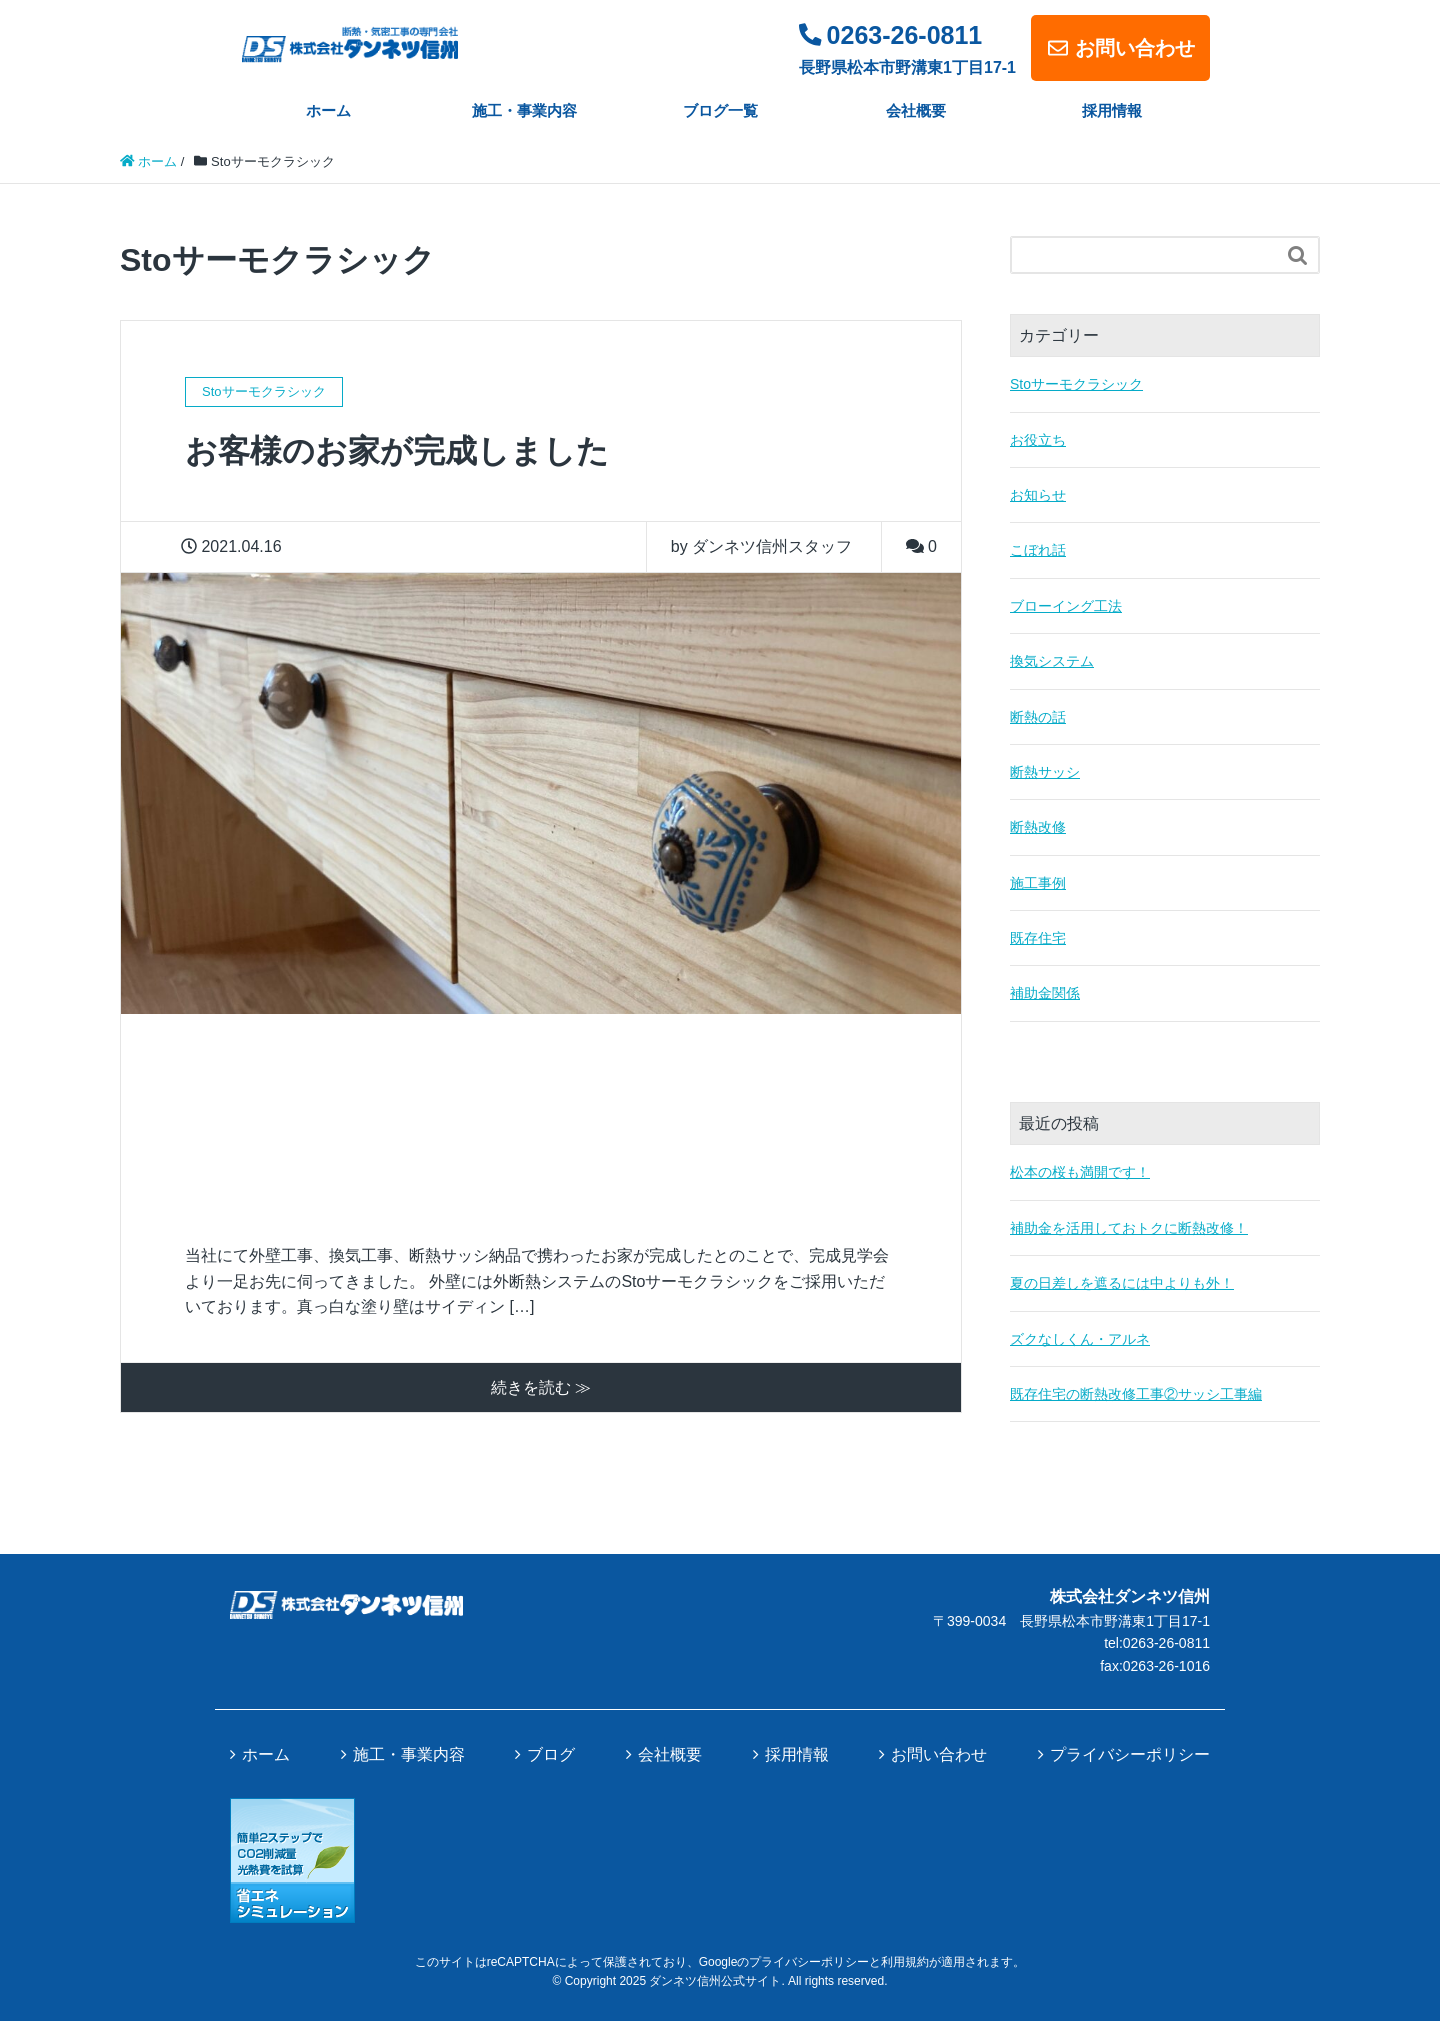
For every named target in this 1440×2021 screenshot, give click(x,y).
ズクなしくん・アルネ (1080, 1339)
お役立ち (1038, 440)
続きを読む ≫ (541, 1387)
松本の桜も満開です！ (1080, 1172)
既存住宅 (1038, 938)
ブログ (551, 1754)
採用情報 (1112, 110)
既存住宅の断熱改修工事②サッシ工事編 (1136, 1394)
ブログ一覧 (720, 110)
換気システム (1052, 661)
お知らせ (1038, 495)
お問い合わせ (1120, 48)
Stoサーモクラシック (1076, 384)
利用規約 (905, 1962)
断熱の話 (1038, 717)
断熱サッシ (1045, 772)
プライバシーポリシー (1130, 1754)
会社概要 (916, 110)
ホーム (328, 110)
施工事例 (1038, 883)
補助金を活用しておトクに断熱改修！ (1129, 1228)
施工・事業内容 (524, 110)
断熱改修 (1038, 827)
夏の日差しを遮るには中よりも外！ (1122, 1283)
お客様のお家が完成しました (397, 451)
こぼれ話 (1038, 550)
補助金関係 (1045, 993)
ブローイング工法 (1066, 606)
